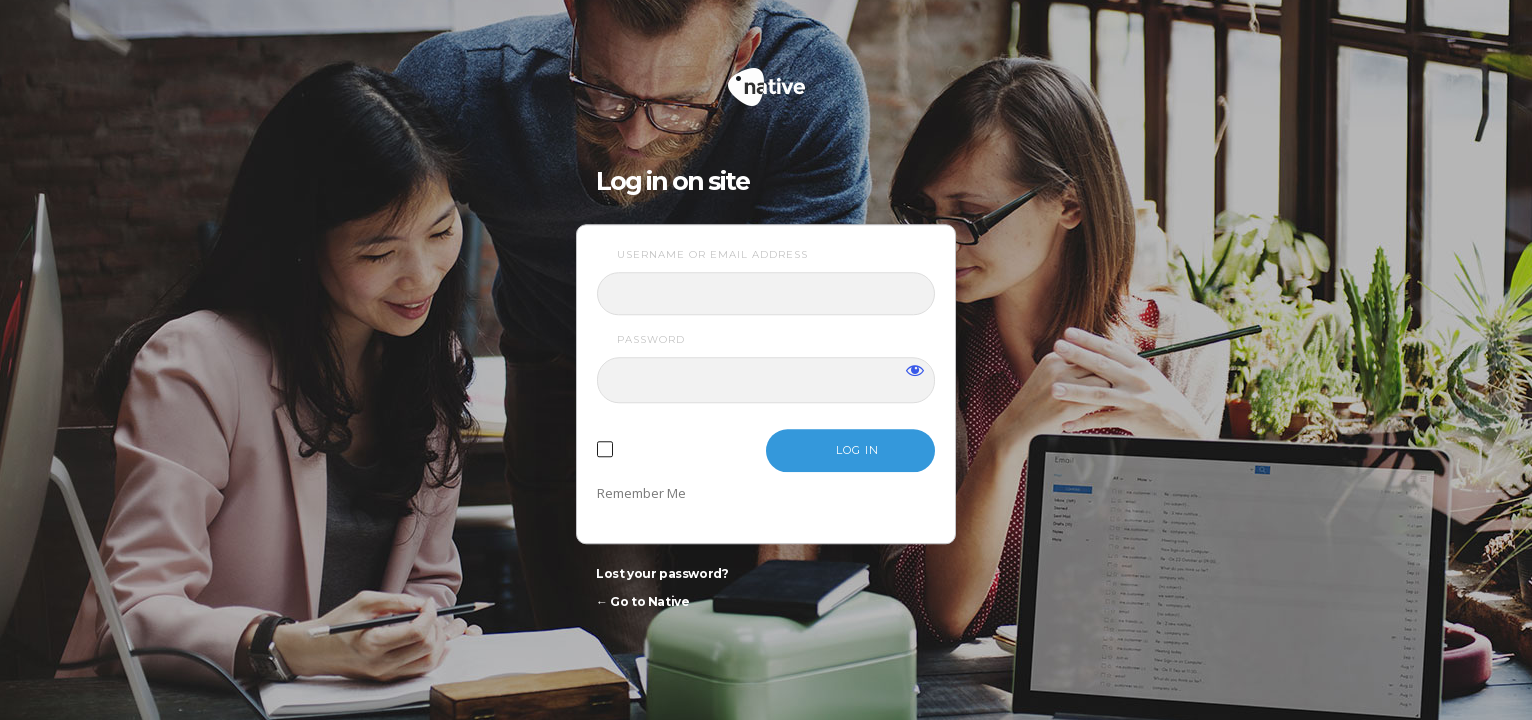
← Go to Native (642, 601)
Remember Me (641, 493)
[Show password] (915, 370)
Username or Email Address (712, 254)
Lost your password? (662, 573)
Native (842, 78)
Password (651, 339)
